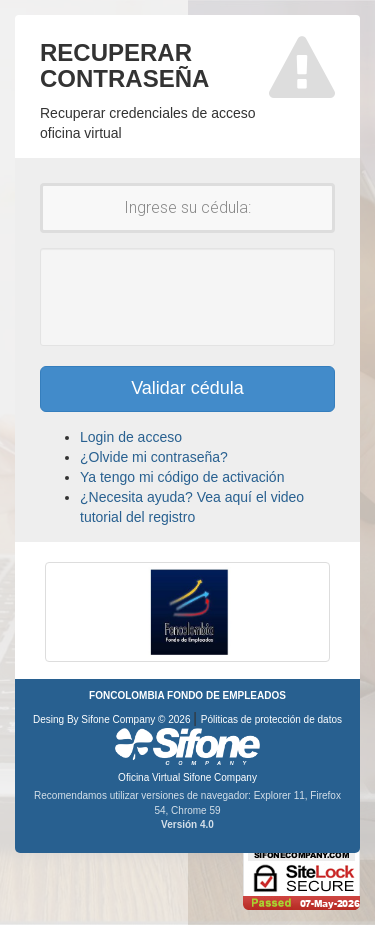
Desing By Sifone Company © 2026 (113, 719)
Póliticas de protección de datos (271, 719)
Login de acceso (131, 437)
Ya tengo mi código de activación (182, 477)
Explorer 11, (282, 795)
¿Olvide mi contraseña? (154, 457)
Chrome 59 (195, 810)
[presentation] (202, 297)
